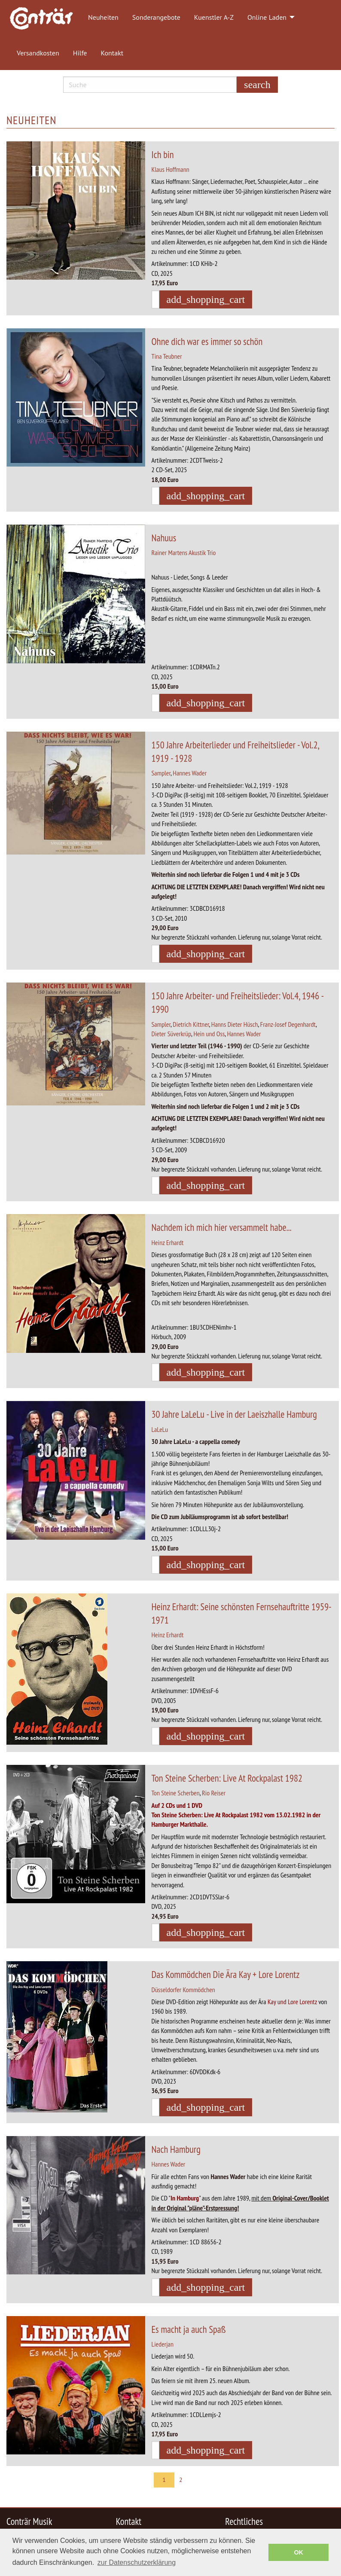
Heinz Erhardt (168, 1242)
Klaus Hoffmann (170, 169)
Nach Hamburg (176, 2149)
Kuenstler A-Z (214, 17)
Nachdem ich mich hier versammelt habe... (222, 1227)
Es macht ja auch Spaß (189, 2329)
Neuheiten (103, 17)
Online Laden (266, 17)
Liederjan (163, 2344)
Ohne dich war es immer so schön (207, 341)
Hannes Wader (190, 773)
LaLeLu (160, 1429)
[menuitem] (45, 17)
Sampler (161, 773)
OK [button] (298, 2552)
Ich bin (163, 154)
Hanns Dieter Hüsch (234, 1024)
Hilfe (80, 53)
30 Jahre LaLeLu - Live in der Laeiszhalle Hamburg (234, 1414)
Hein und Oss (209, 1033)
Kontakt (111, 53)
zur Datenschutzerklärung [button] (136, 2562)
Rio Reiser (213, 1793)
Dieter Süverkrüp (172, 1033)
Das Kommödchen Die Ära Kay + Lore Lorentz (226, 1974)
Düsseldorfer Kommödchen (183, 1989)
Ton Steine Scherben (176, 1793)
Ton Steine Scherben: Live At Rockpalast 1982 (227, 1778)
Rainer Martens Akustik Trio (184, 552)
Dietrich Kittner (191, 1024)
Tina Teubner (167, 356)
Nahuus (164, 537)
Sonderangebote (156, 17)
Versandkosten (38, 53)
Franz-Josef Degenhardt (288, 1024)
